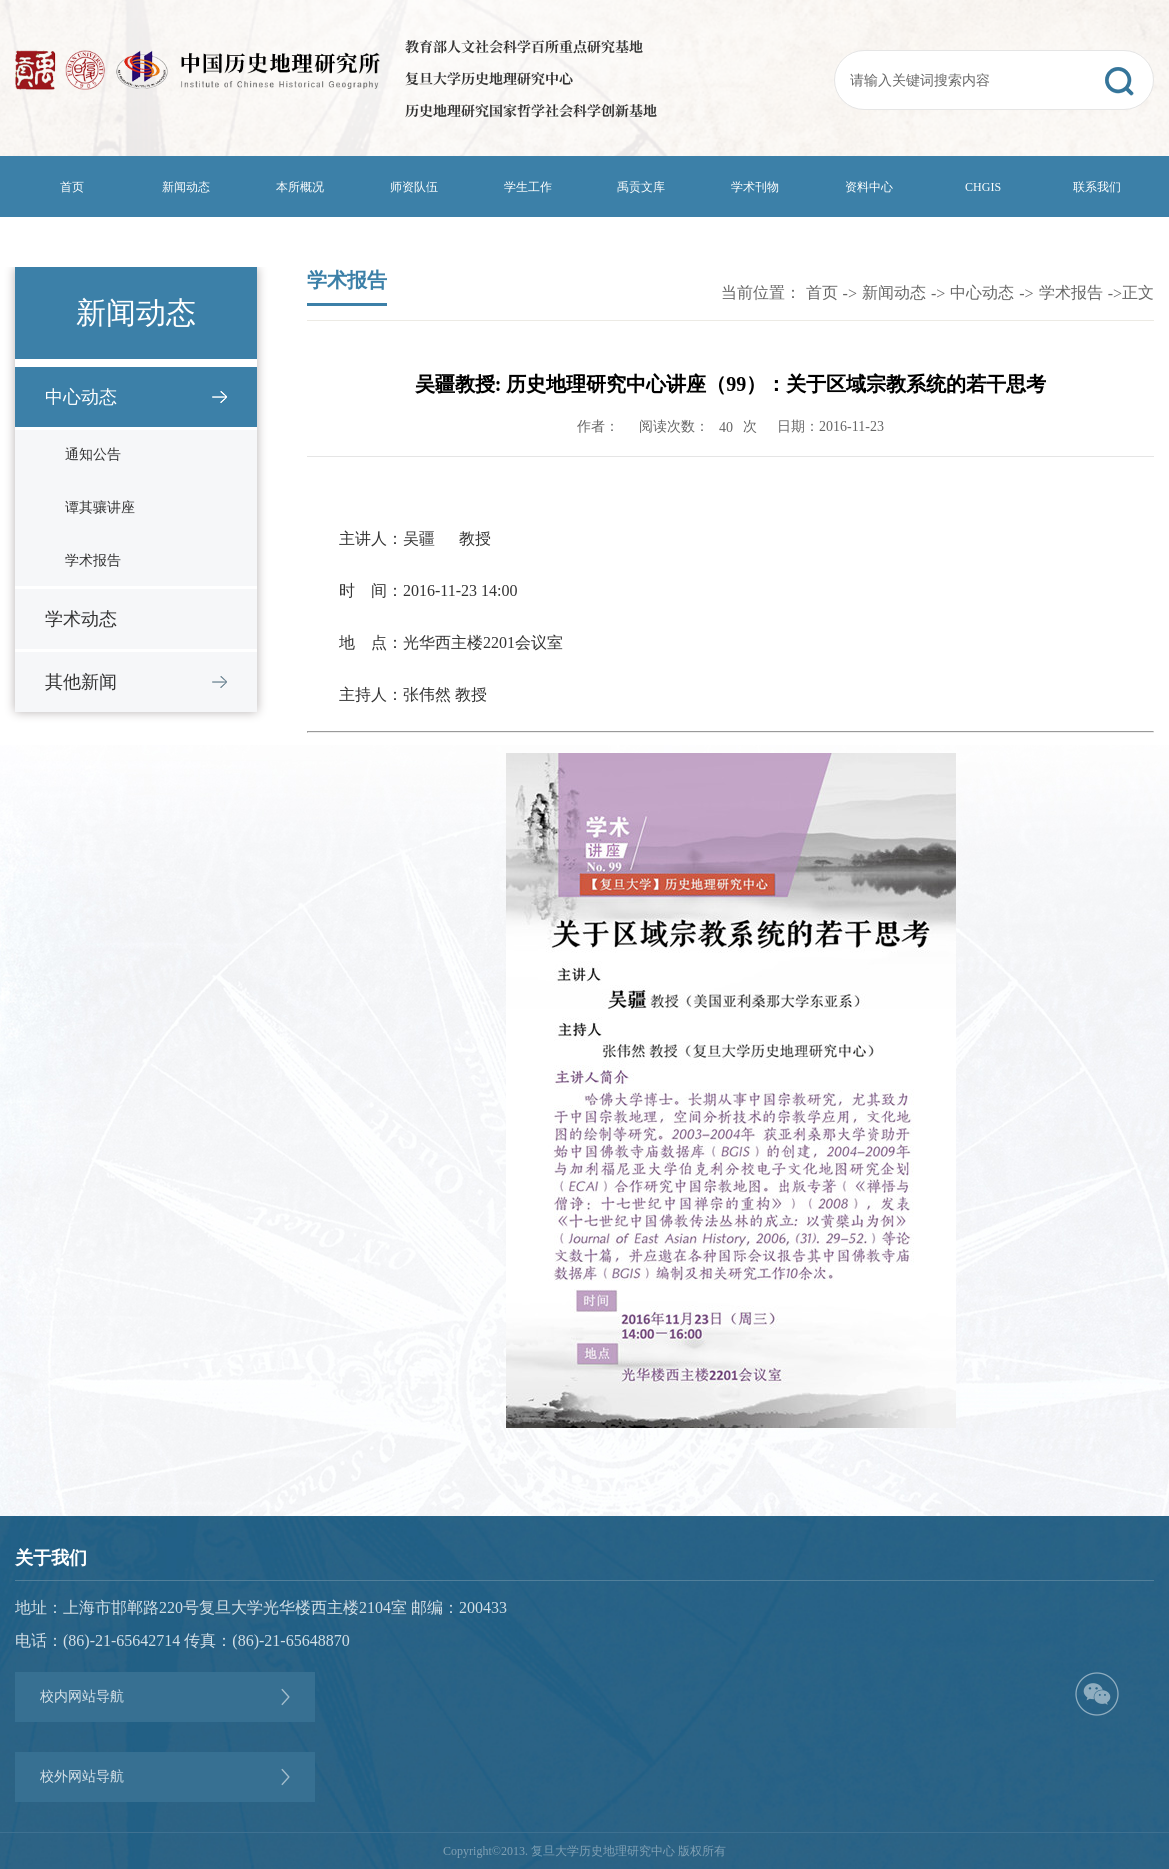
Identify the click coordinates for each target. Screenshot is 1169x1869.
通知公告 (93, 454)
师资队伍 (414, 187)
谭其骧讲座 (100, 507)
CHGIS (983, 187)
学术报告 (93, 560)
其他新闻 (81, 682)
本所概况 (300, 187)
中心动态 (81, 397)
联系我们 (1097, 187)
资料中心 (869, 187)
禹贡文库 (641, 187)
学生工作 (528, 187)
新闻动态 (186, 187)
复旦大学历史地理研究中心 (489, 78)
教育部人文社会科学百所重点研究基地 (524, 46)
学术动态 (81, 619)
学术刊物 (755, 187)
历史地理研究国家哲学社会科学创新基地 (531, 110)
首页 (72, 187)
